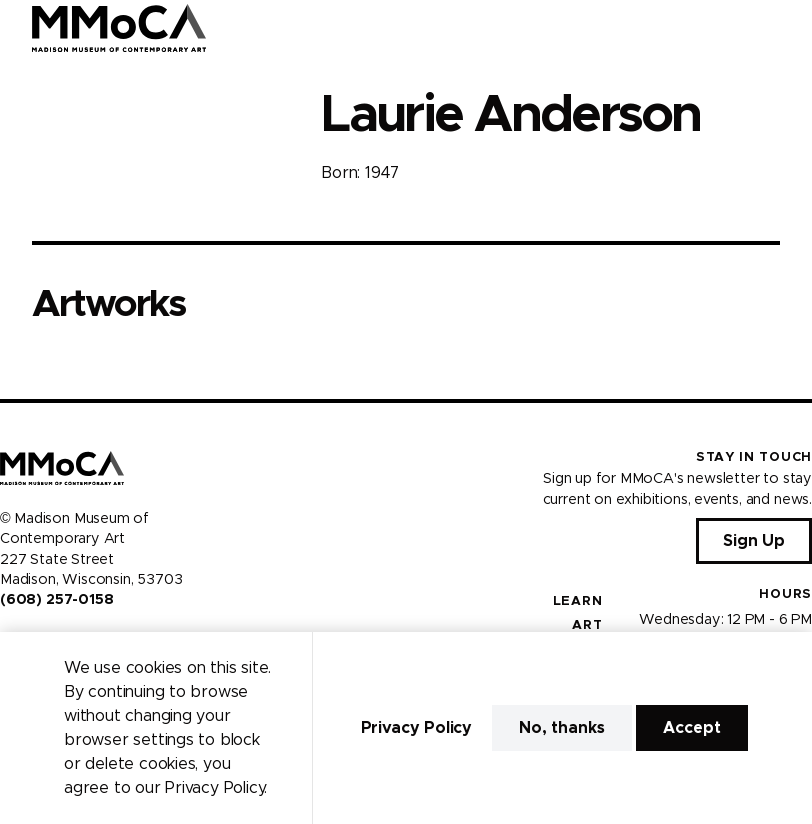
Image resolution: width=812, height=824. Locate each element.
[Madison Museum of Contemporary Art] (119, 28)
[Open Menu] (785, 28)
